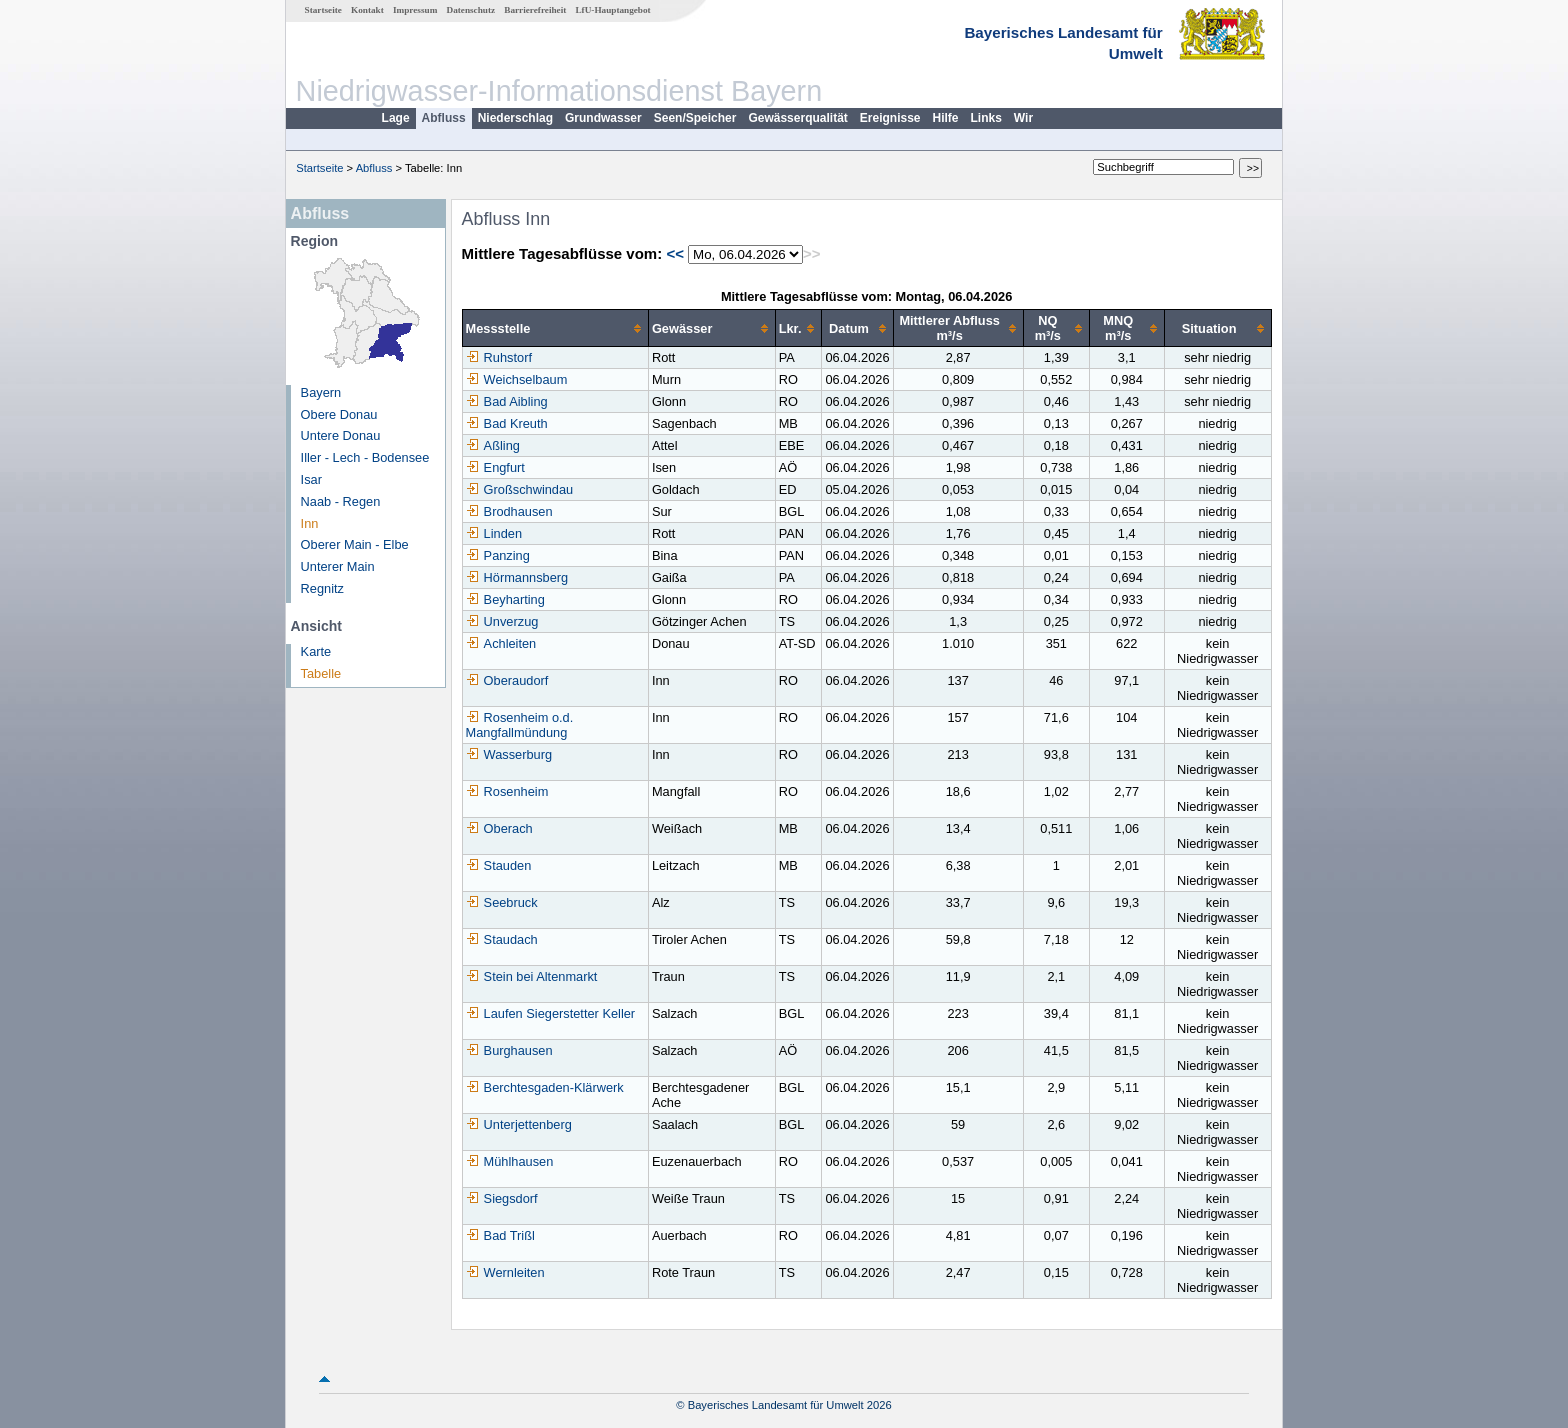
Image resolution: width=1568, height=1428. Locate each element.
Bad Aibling (507, 401)
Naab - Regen (341, 501)
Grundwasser (603, 118)
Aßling (493, 445)
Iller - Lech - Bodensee (365, 457)
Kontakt (367, 10)
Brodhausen (509, 511)
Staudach (502, 939)
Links (986, 118)
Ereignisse (890, 118)
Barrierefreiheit (535, 10)
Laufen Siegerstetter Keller (551, 1013)
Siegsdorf (502, 1198)
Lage (396, 118)
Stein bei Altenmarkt (532, 976)
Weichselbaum (517, 379)
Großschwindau (520, 489)
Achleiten (501, 643)
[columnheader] (555, 328)
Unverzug (502, 621)
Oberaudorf (507, 680)
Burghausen (509, 1050)
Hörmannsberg (517, 577)
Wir (1023, 118)
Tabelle (321, 673)
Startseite (323, 10)
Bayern (321, 392)
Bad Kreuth (507, 423)
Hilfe (946, 118)
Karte (316, 651)
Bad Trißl (500, 1235)
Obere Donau (339, 414)
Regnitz (322, 588)
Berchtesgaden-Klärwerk (545, 1087)
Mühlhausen (510, 1161)
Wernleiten (505, 1272)
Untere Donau (341, 435)
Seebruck (502, 902)
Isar (311, 479)
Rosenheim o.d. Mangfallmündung (520, 725)
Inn (310, 523)
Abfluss (444, 118)
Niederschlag (515, 118)
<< (675, 253)
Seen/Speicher (695, 118)
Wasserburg (509, 754)
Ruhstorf (499, 357)
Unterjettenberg (519, 1124)
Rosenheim (507, 791)
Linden (494, 533)
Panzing (498, 555)
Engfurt (495, 467)
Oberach (499, 828)
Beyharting (505, 599)
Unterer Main (338, 566)
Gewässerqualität (797, 118)
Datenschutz (471, 10)
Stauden (499, 865)
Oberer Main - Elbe (355, 544)
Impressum (415, 10)
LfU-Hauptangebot (612, 10)
